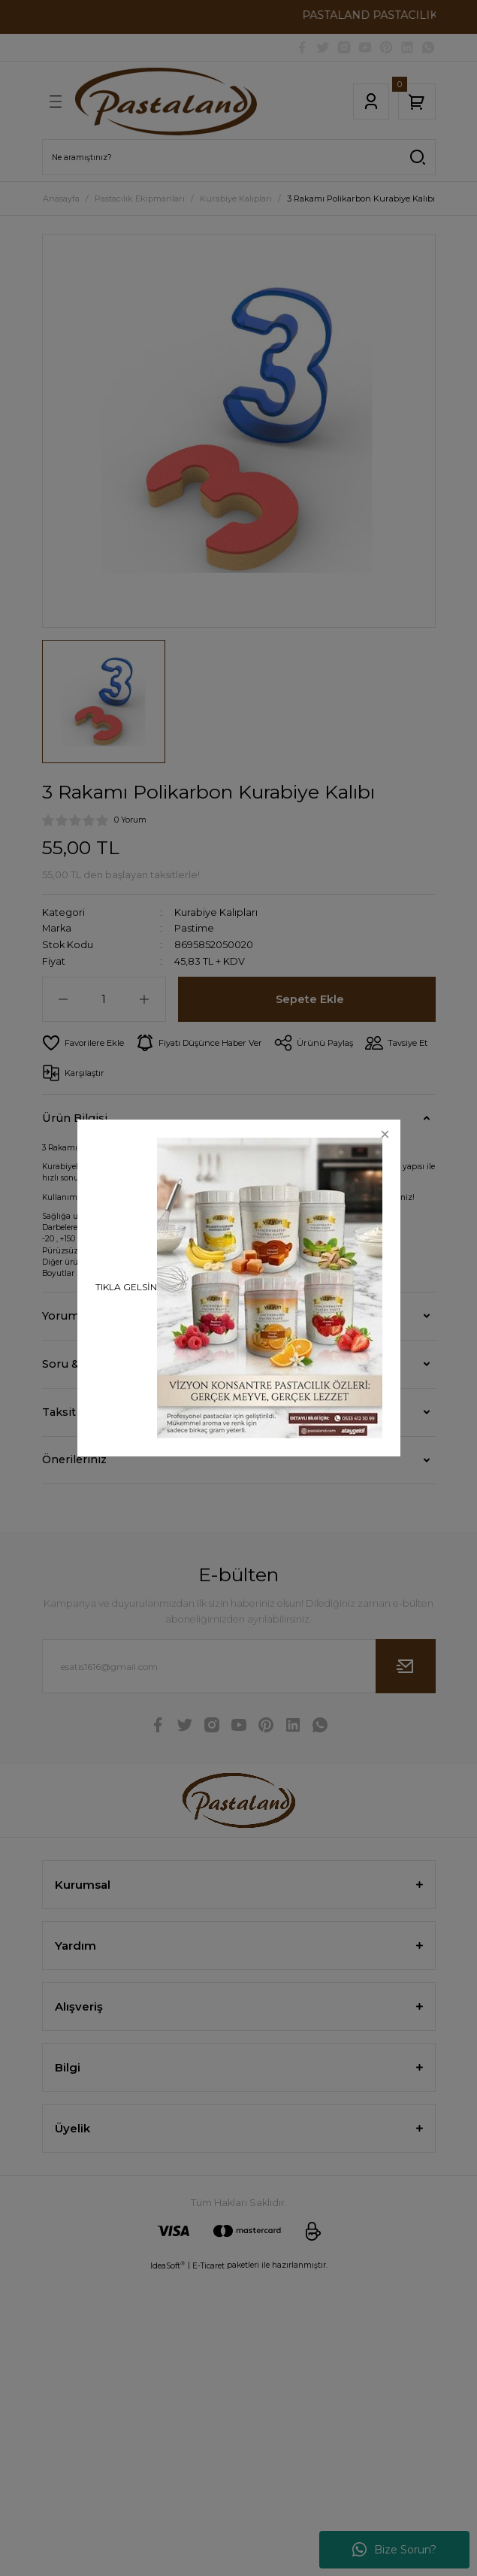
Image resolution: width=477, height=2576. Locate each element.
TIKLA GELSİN (126, 1287)
